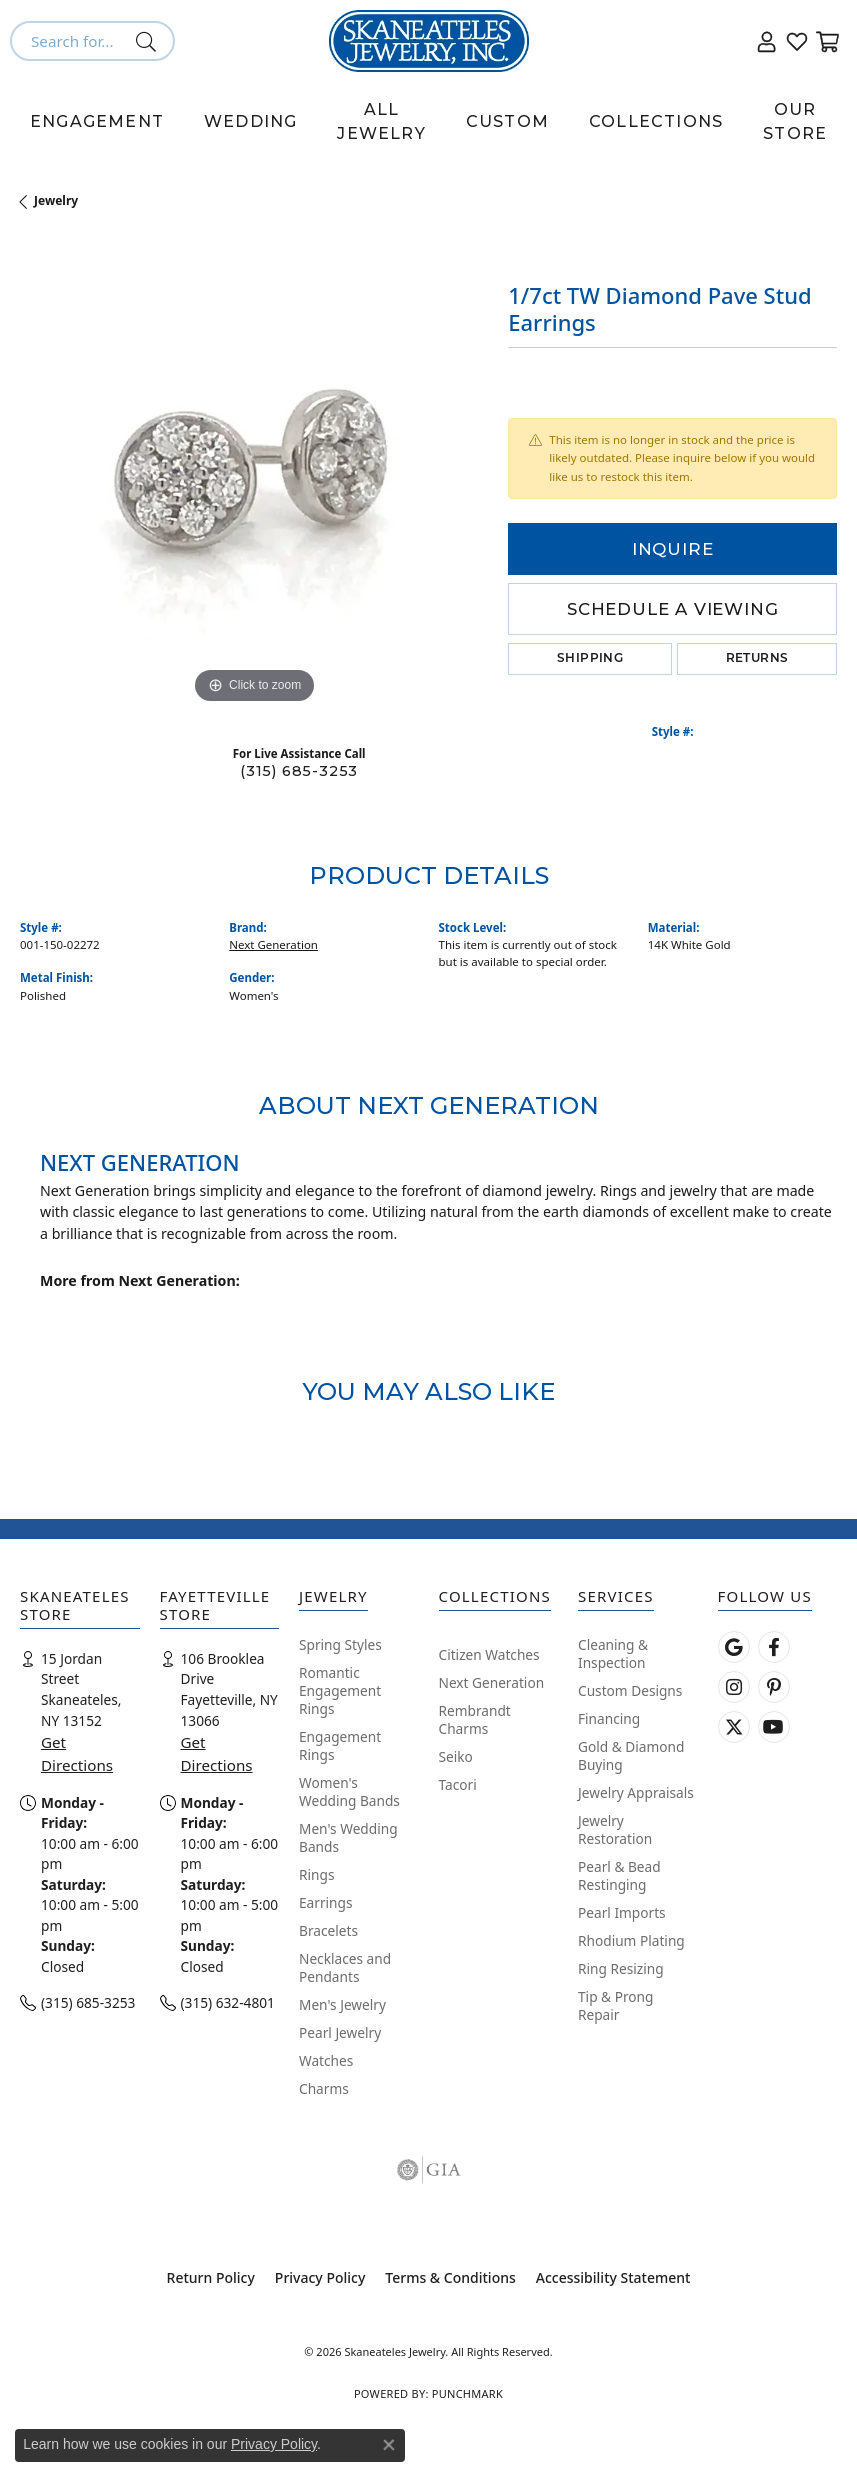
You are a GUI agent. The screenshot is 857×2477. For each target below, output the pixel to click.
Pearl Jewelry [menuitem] (340, 2032)
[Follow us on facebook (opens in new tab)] (774, 1647)
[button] (767, 41)
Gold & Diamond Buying (631, 1755)
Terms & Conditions (450, 2277)
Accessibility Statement (613, 2277)
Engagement (97, 121)
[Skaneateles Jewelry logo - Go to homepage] (429, 41)
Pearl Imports (622, 1912)
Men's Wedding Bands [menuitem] (348, 1837)
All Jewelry (381, 121)
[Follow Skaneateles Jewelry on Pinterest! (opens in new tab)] (774, 1687)
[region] (254, 475)
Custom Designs (630, 1690)
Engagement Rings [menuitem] (340, 1745)
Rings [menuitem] (316, 1874)
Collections (656, 121)
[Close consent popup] (389, 2445)
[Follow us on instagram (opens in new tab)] (734, 1687)
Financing (609, 1718)
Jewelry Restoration (615, 1829)
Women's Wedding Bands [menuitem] (349, 1791)
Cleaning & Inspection (613, 1653)
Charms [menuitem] (324, 2088)
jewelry (56, 200)
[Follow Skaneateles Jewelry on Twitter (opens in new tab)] (734, 1727)
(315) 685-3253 (299, 771)
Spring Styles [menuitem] (340, 1644)
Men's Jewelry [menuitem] (342, 2004)
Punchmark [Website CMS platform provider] (467, 2393)
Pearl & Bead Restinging (619, 1875)
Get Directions (77, 1753)
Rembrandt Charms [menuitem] (475, 1719)
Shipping (590, 659)
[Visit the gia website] (429, 2170)
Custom (507, 121)
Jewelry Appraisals (636, 1792)
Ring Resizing (621, 1968)
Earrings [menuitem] (326, 1902)
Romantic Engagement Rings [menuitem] (340, 1690)
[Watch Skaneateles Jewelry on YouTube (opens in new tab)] (774, 1727)
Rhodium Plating (631, 1940)
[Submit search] (149, 41)
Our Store (795, 121)
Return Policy (211, 2277)
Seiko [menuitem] (456, 1756)
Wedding (250, 121)
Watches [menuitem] (326, 2060)
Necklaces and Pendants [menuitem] (345, 1967)
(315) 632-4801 (228, 2002)
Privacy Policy (320, 2277)
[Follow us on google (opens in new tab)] (734, 1647)
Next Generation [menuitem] (492, 1682)
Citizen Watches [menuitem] (489, 1654)
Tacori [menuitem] (458, 1784)
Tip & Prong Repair (615, 2005)
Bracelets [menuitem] (328, 1930)
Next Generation (273, 944)
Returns (757, 659)
